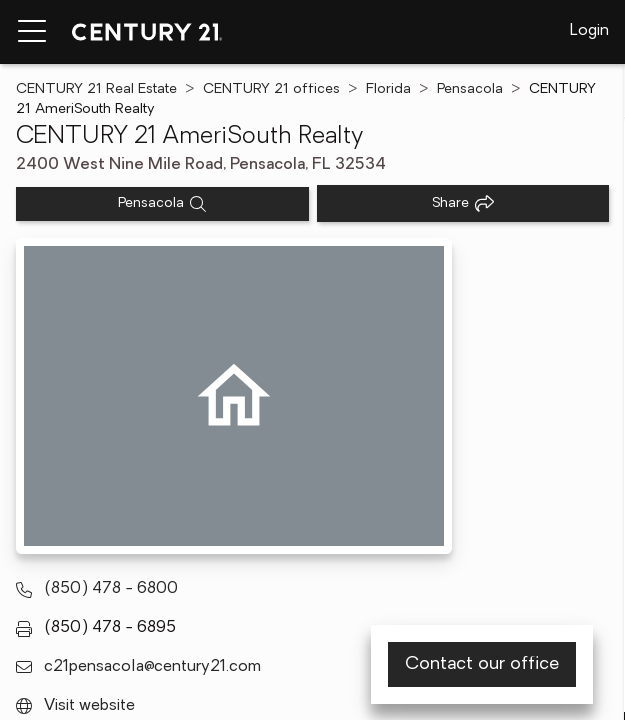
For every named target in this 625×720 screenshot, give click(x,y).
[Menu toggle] (32, 32)
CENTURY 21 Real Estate (96, 89)
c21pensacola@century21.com (152, 667)
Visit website (89, 706)
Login (589, 31)
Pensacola (470, 89)
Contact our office (482, 664)
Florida (388, 89)
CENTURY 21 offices (271, 89)
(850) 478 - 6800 (111, 589)
